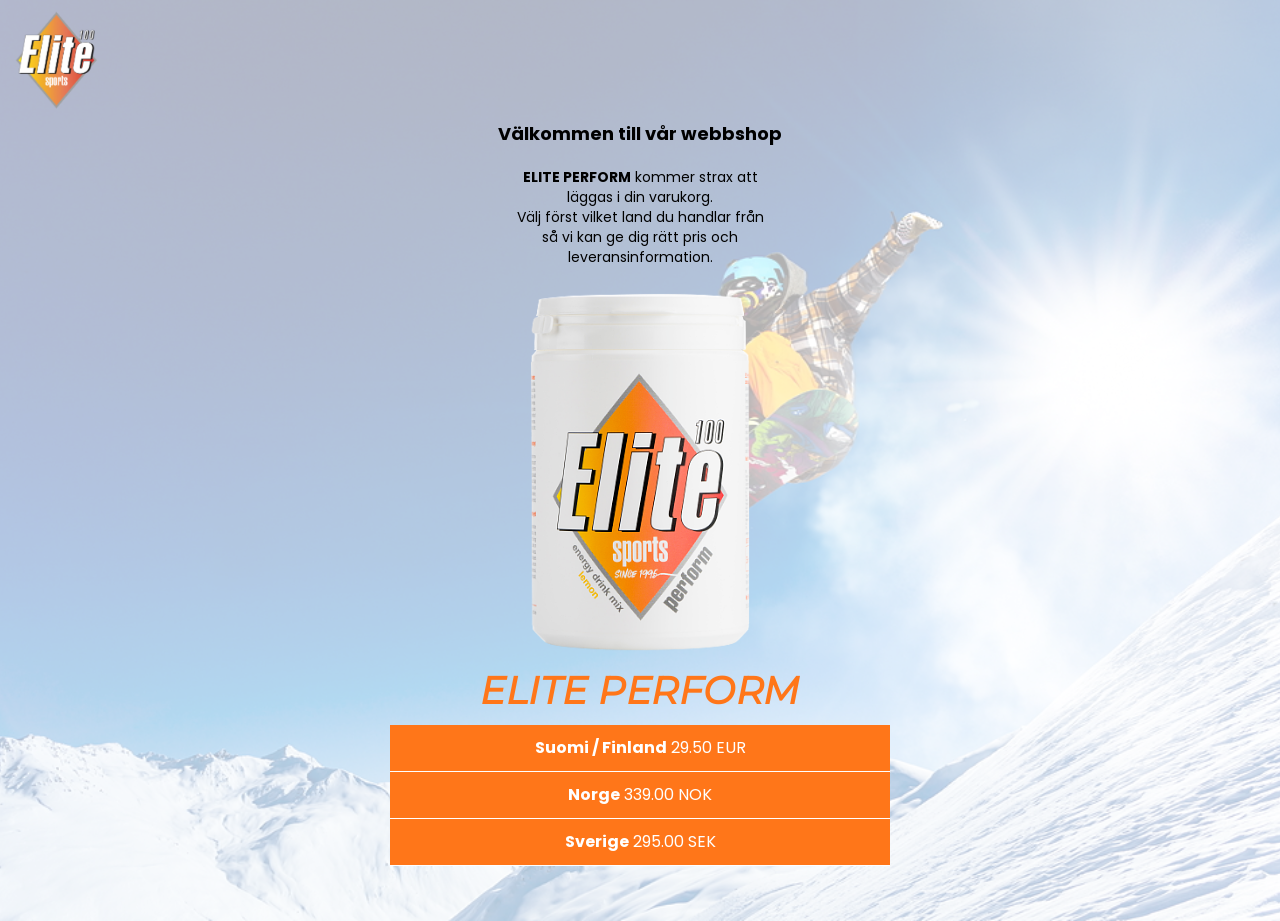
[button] (640, 748)
